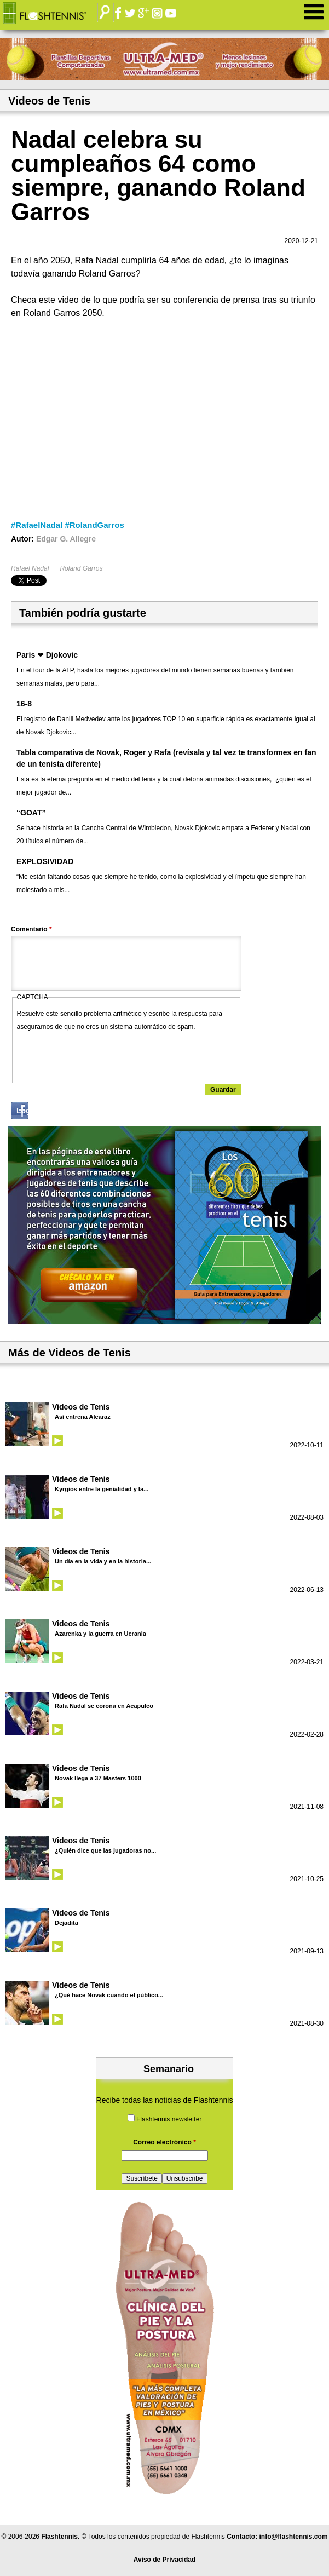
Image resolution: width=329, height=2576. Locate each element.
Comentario (31, 929)
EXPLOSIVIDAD (44, 861)
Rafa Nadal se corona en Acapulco (104, 1706)
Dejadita (66, 1922)
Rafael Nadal (30, 568)
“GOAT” (30, 812)
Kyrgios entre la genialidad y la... (101, 1489)
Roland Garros (81, 568)
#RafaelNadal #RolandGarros (67, 525)
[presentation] (100, 1054)
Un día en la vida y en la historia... (103, 1561)
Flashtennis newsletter (168, 2119)
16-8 (24, 703)
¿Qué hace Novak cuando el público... (109, 1995)
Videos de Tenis (81, 1406)
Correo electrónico (164, 2142)
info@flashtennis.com (293, 2536)
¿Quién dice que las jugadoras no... (105, 1850)
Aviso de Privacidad (165, 2559)
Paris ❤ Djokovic (47, 655)
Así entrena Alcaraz (83, 1416)
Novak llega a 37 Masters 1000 (98, 1778)
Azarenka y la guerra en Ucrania (100, 1633)
